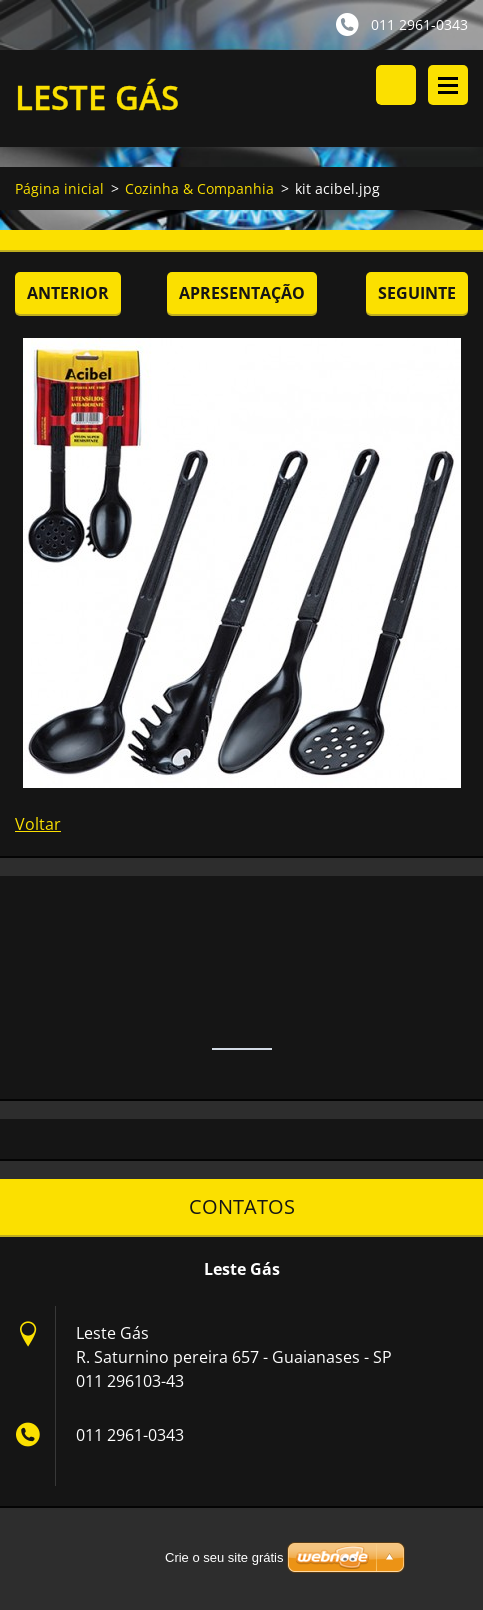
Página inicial (59, 188)
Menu (448, 85)
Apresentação (242, 293)
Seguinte (417, 293)
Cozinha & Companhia (199, 188)
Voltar (38, 824)
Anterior (68, 293)
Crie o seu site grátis (224, 1557)
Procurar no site (396, 85)
